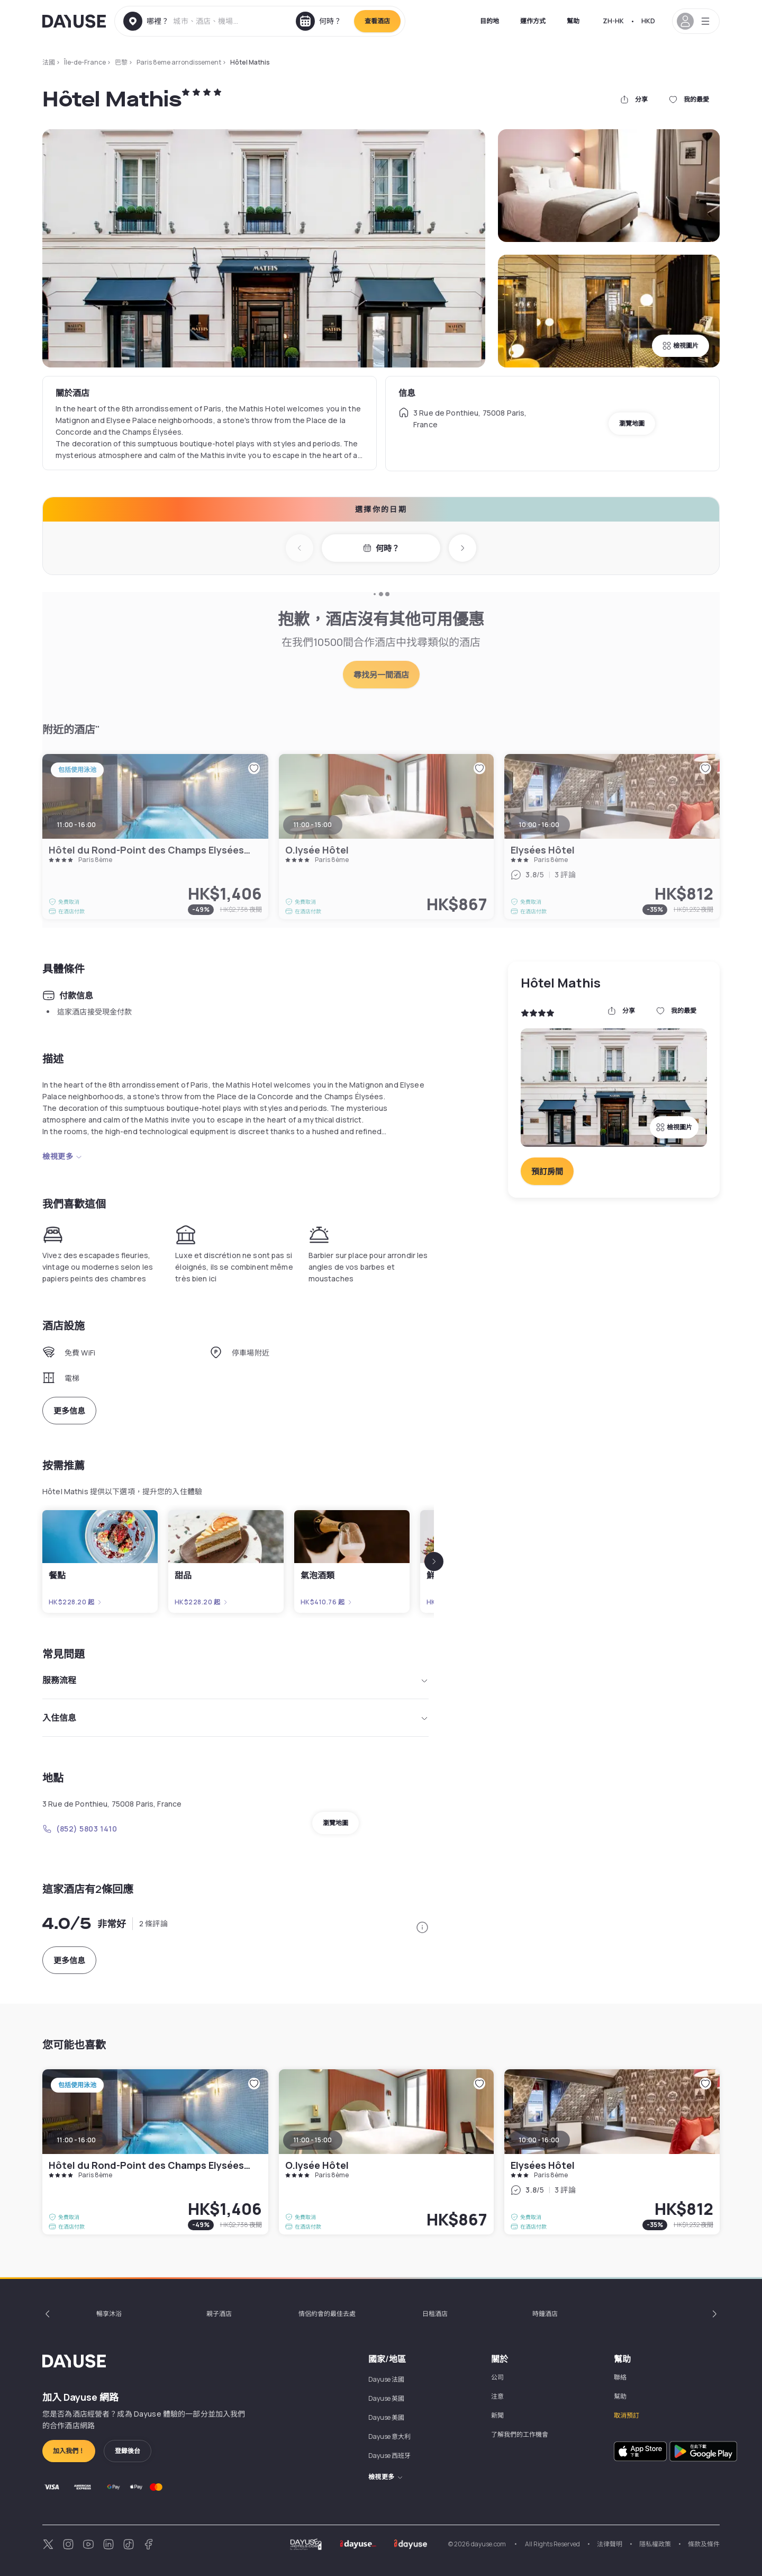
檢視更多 (62, 1156)
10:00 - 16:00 (539, 2139)
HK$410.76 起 (327, 1602)
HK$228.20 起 (76, 1602)
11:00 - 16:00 (76, 2139)
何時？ (381, 548)
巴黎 (121, 62)
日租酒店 (435, 2313)
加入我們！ (69, 2450)
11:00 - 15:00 (313, 2139)
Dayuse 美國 (386, 2417)
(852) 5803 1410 (79, 1829)
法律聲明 (609, 2543)
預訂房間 (547, 1171)
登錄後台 (127, 2450)
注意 (497, 2396)
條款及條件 (704, 2543)
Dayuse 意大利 (389, 2436)
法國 (48, 62)
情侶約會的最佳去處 (327, 2313)
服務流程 (235, 1680)
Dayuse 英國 (386, 2398)
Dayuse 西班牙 (389, 2455)
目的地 (489, 20)
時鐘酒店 (545, 2313)
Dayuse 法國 (386, 2379)
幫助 (573, 20)
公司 (497, 2377)
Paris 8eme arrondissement (179, 62)
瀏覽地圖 (632, 423)
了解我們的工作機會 (519, 2434)
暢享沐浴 (109, 2313)
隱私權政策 (655, 2543)
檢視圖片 (680, 345)
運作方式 (533, 20)
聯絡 (620, 2377)
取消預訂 (626, 2415)
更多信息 (69, 1410)
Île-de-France (85, 62)
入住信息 (235, 1718)
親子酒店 (219, 2313)
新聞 (497, 2415)
